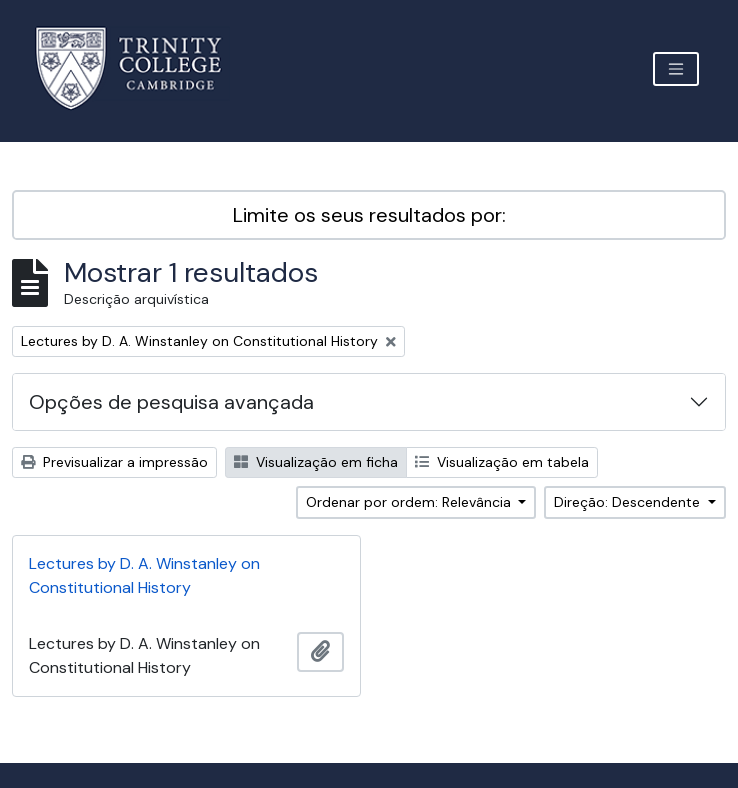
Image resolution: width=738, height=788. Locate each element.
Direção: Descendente (629, 502)
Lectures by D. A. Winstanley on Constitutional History (144, 575)
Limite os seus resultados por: (369, 215)
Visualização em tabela (502, 462)
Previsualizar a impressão (114, 462)
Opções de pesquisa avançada (171, 402)
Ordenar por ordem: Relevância (410, 502)
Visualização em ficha (316, 462)
